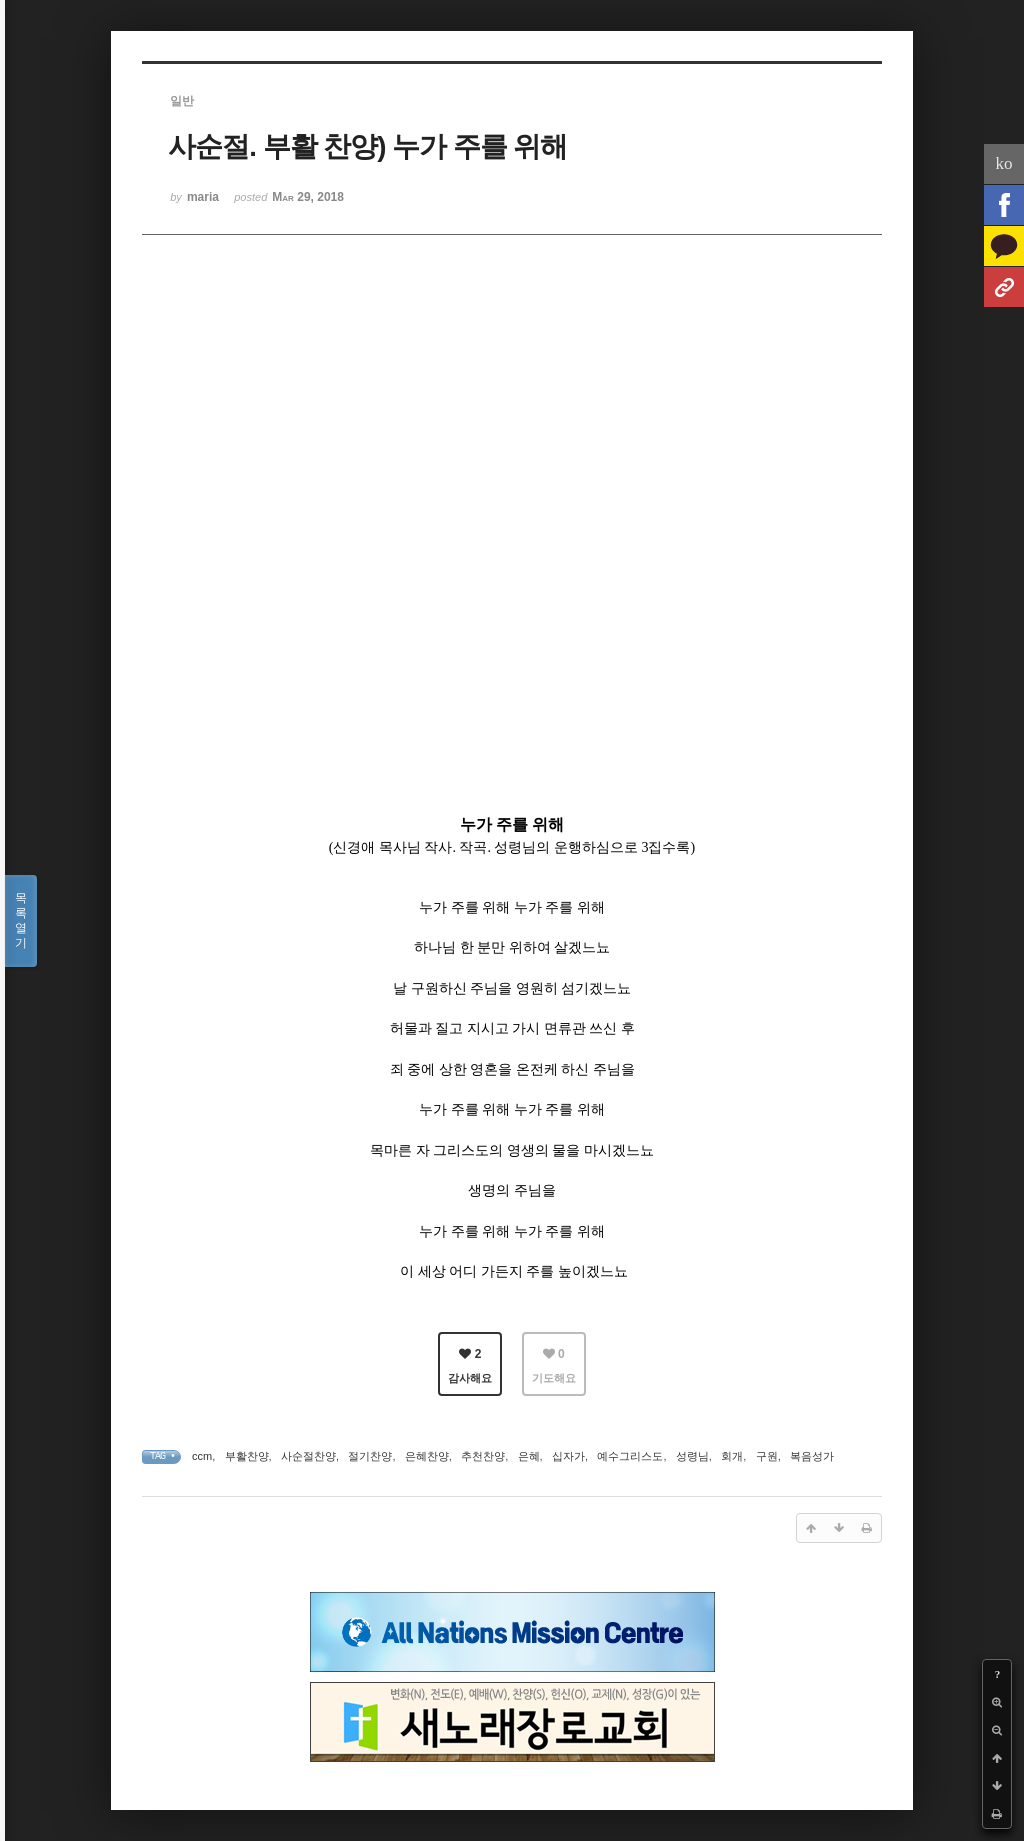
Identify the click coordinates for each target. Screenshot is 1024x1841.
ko (1004, 163)
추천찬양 (483, 1456)
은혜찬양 (427, 1456)
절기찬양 (370, 1456)
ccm (202, 1456)
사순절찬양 (308, 1456)
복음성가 (812, 1456)
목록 (21, 921)
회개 (732, 1456)
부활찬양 (247, 1456)
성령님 (692, 1456)
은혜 (529, 1456)
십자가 (568, 1456)
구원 (767, 1456)
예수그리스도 (630, 1456)
